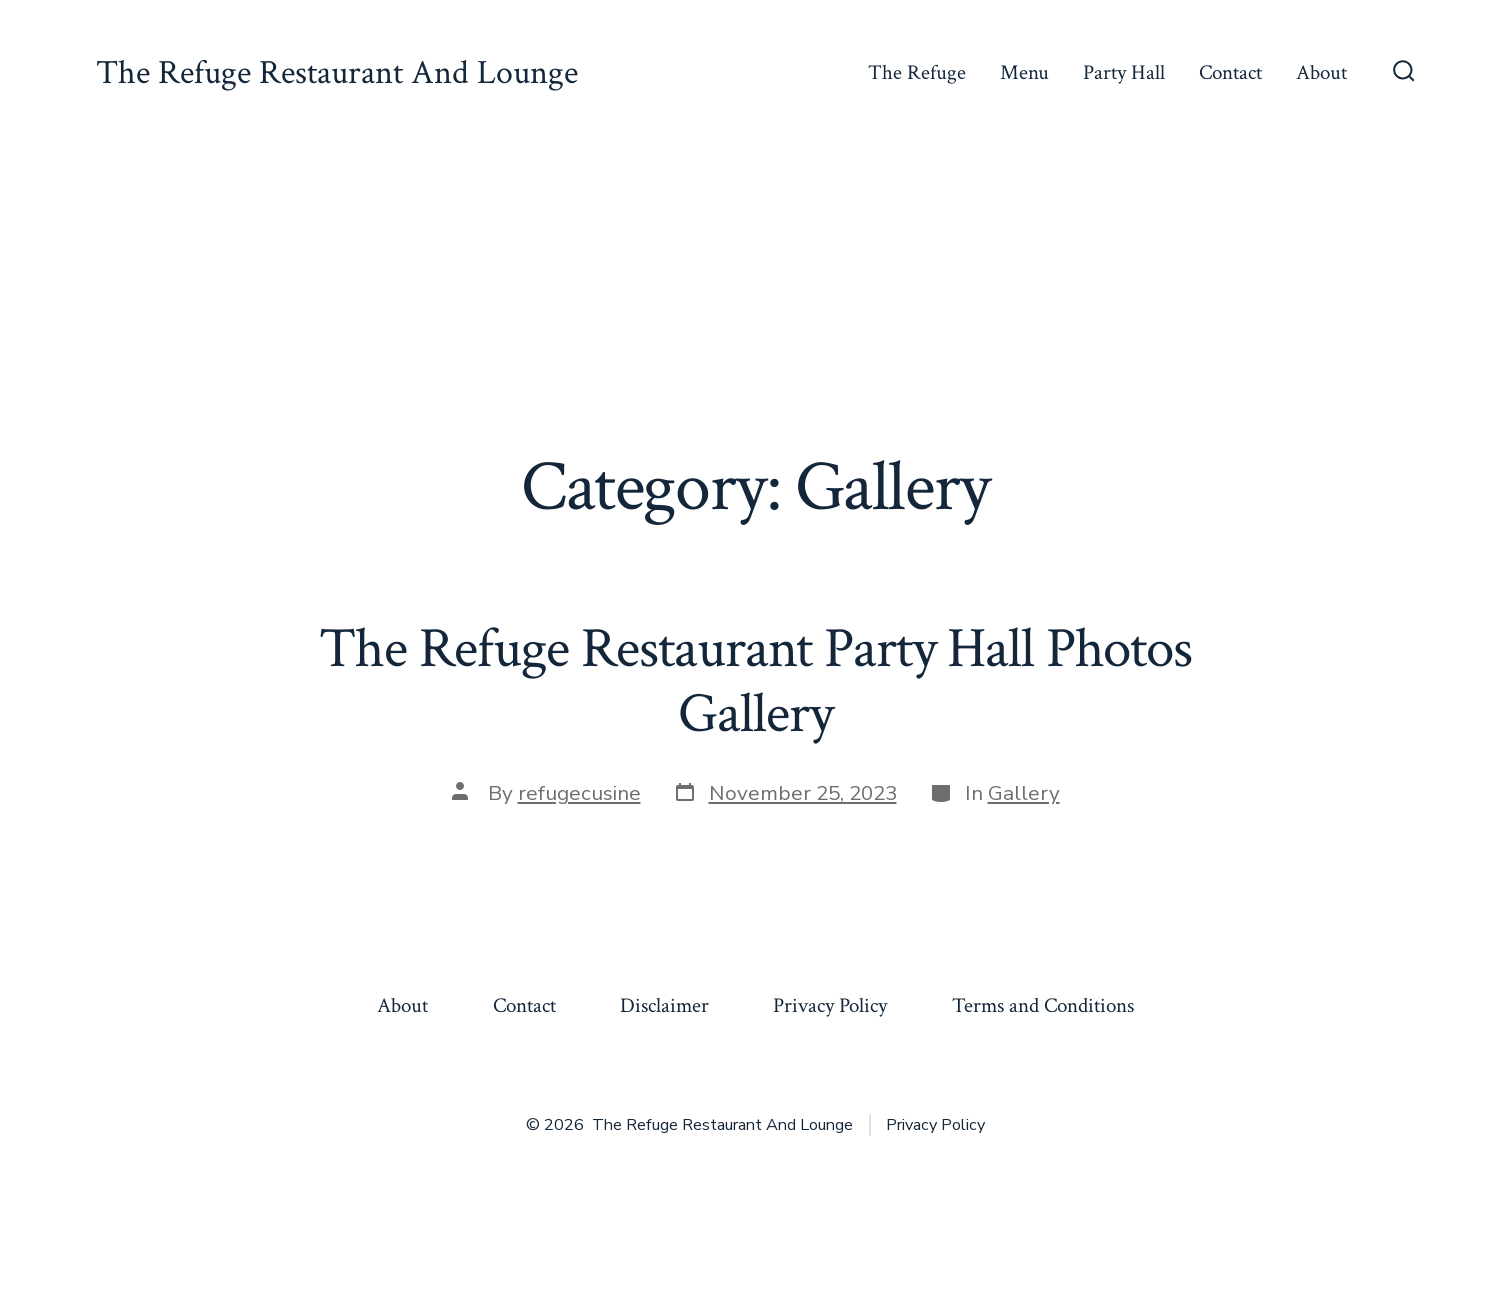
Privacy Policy (830, 1005)
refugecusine (579, 793)
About (1321, 72)
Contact (1230, 72)
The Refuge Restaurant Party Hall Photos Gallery (755, 681)
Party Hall (1124, 72)
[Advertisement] (756, 296)
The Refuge (917, 72)
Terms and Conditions (1043, 1005)
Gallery (1024, 793)
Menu (1024, 72)
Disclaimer (664, 1005)
